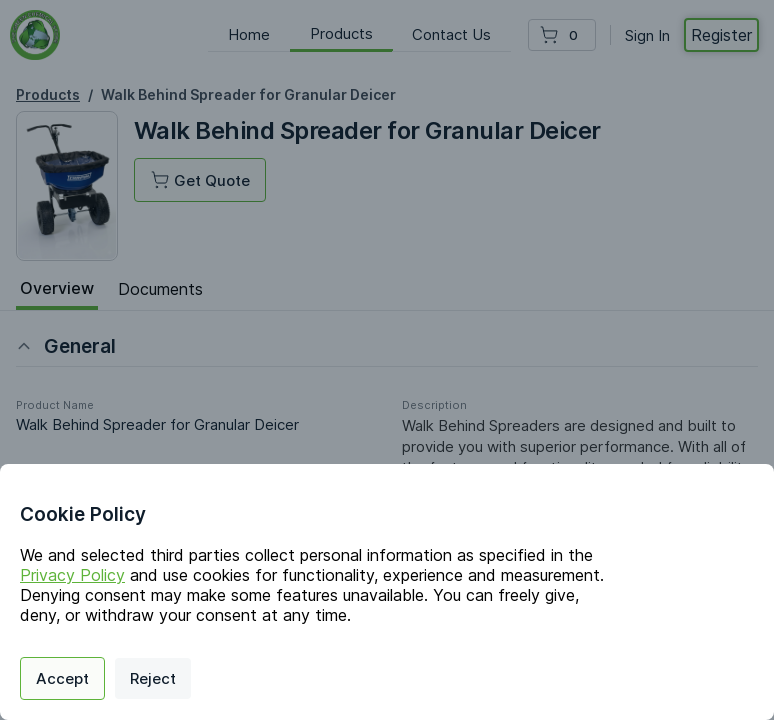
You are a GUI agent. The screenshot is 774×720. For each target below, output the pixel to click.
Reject (153, 678)
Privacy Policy (72, 575)
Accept (62, 678)
